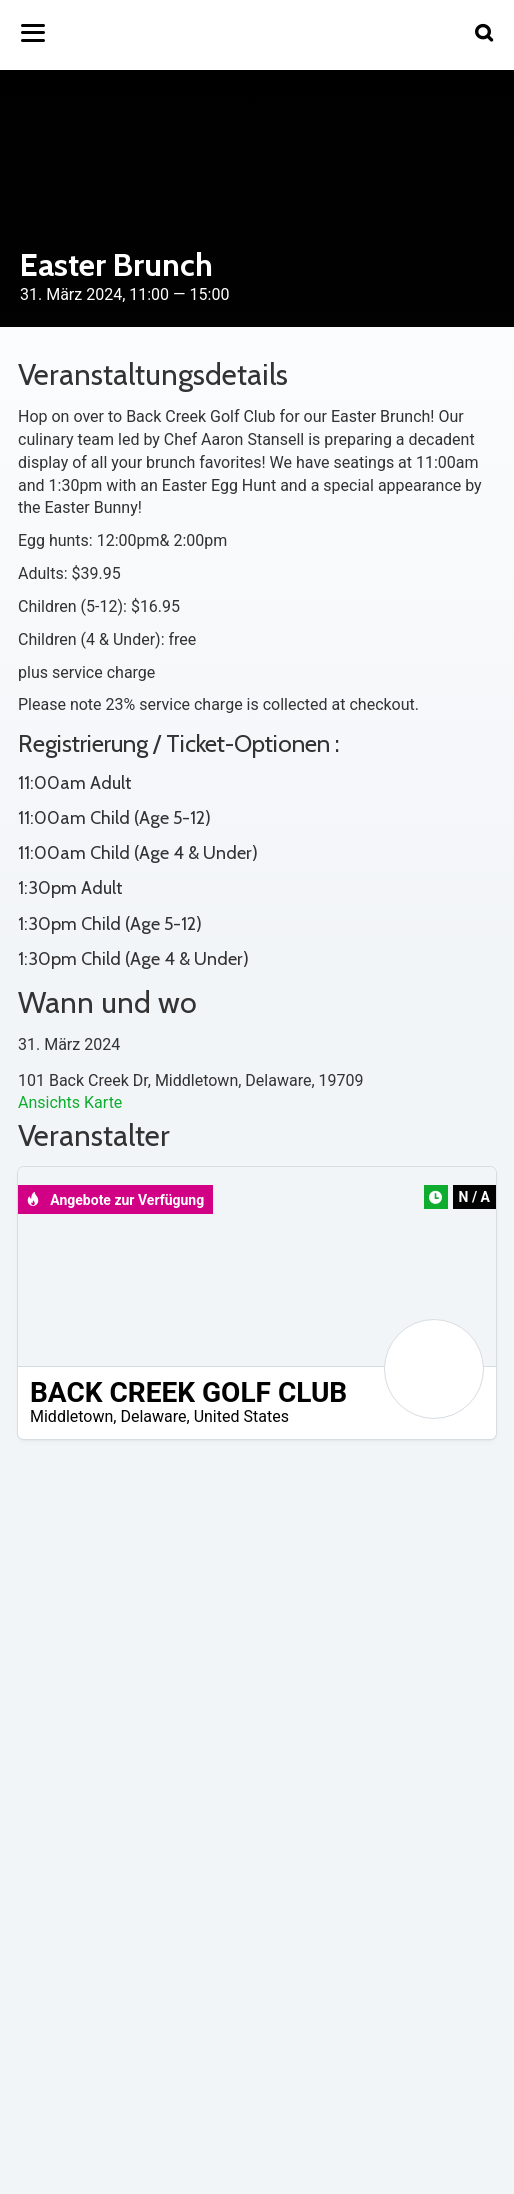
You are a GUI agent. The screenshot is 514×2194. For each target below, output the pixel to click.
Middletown (71, 1416)
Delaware (153, 1416)
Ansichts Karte (70, 1102)
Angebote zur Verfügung (115, 1200)
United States (241, 1416)
